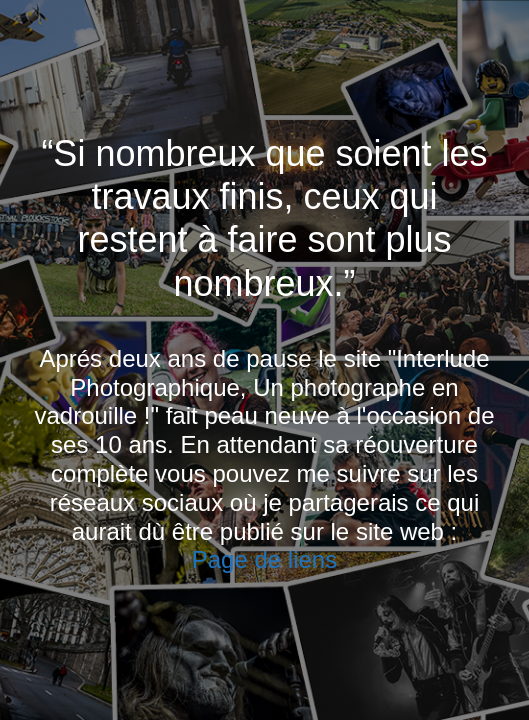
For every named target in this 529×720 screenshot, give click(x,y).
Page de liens (264, 559)
